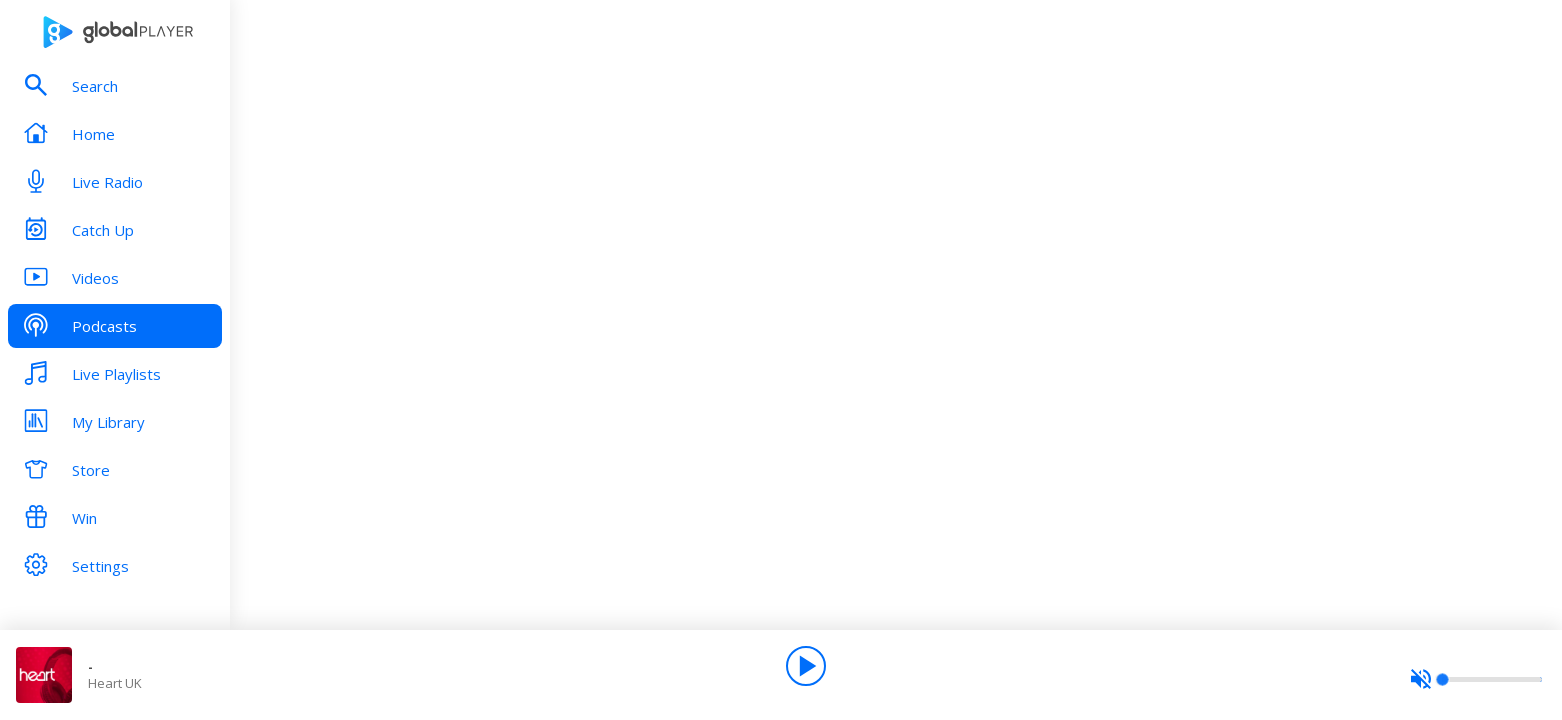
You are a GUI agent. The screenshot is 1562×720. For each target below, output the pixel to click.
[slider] (1476, 679)
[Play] (806, 666)
